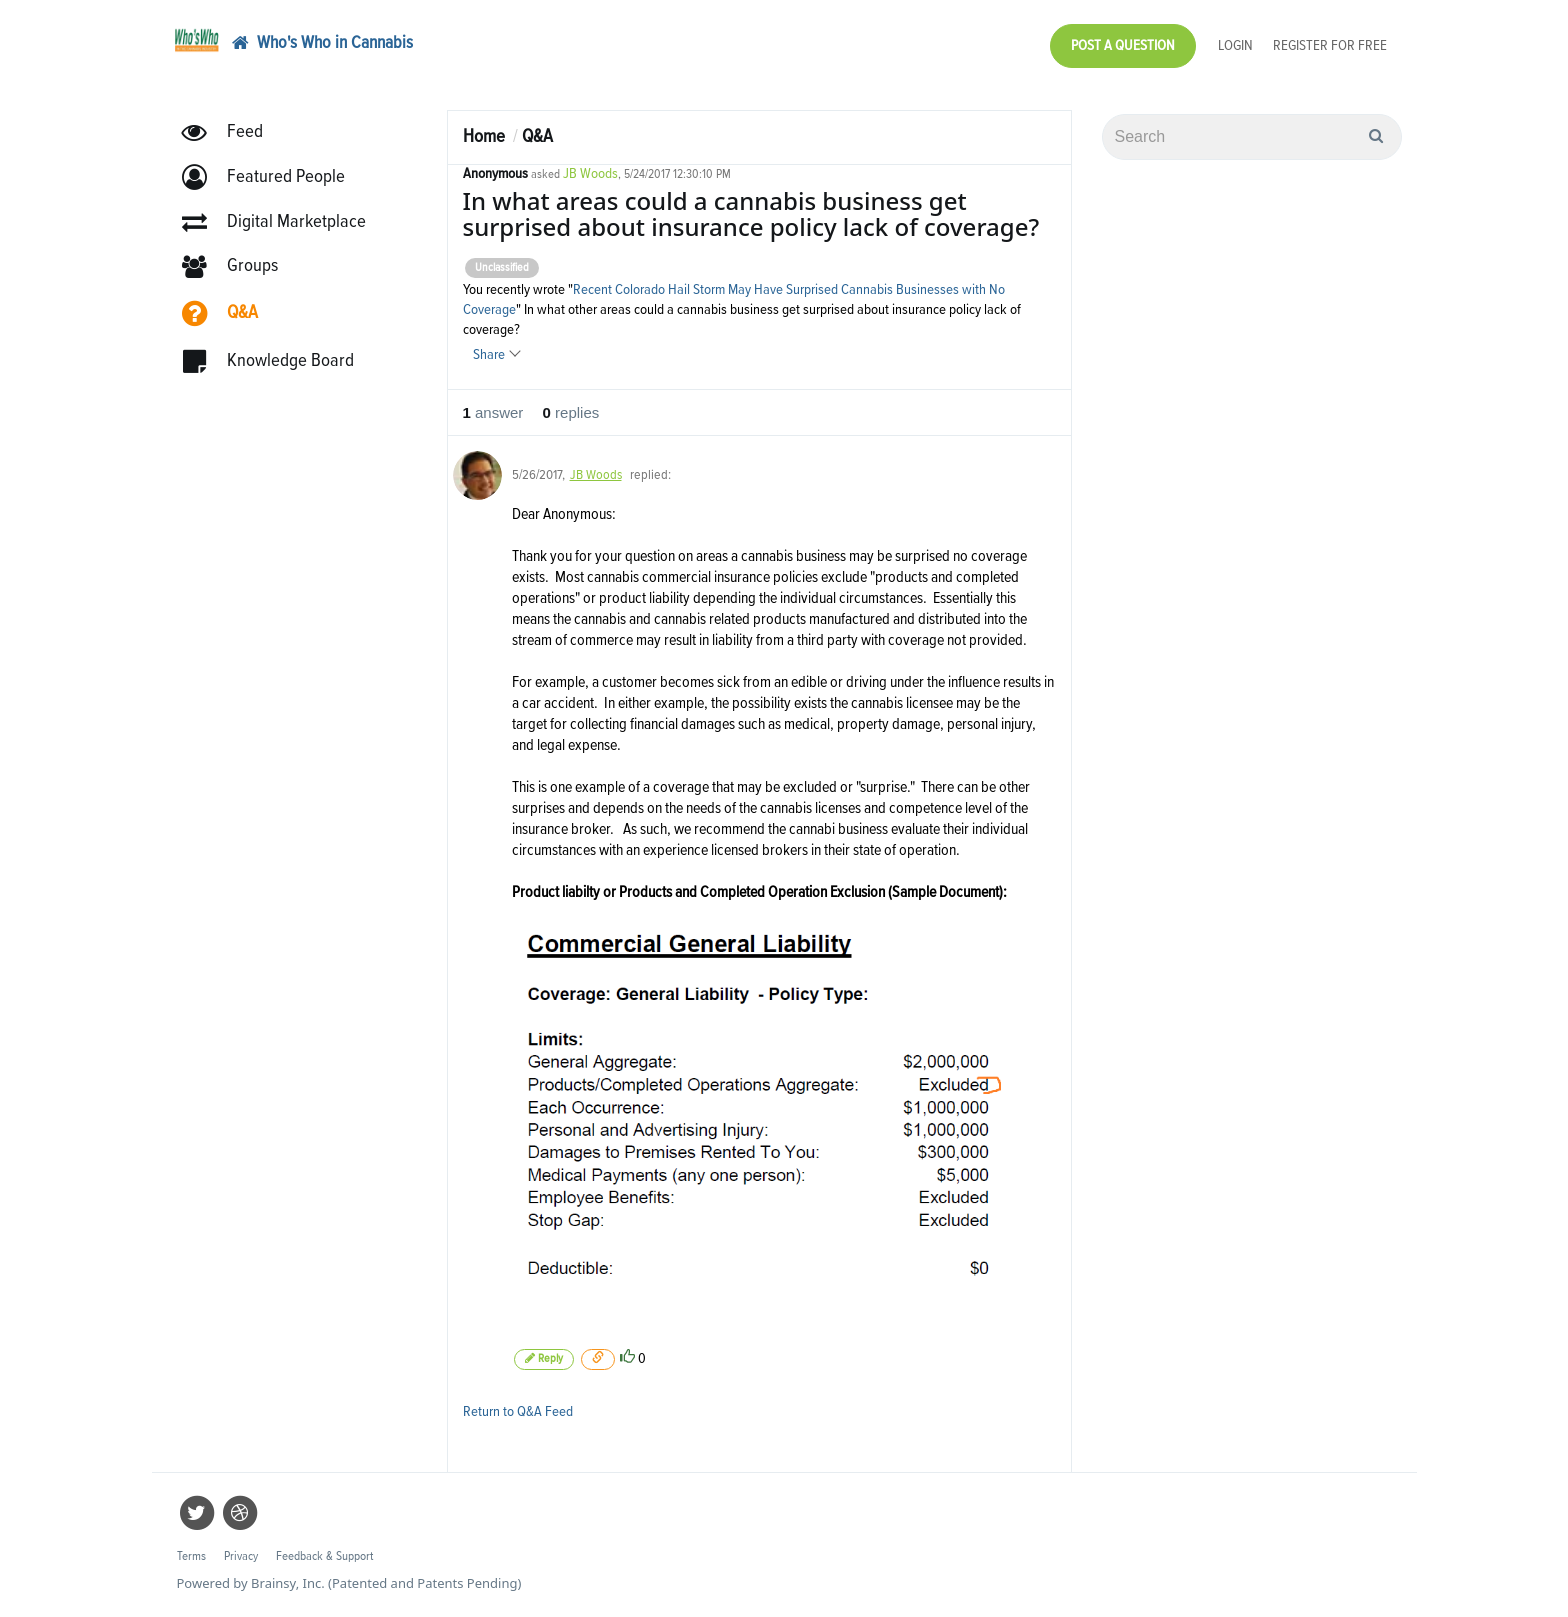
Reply (544, 1358)
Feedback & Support (324, 1556)
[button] (272, 177)
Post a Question (1123, 45)
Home (484, 136)
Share (496, 354)
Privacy (241, 1556)
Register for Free (1330, 45)
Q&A (537, 136)
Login (1235, 45)
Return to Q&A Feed (518, 1411)
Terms (191, 1556)
